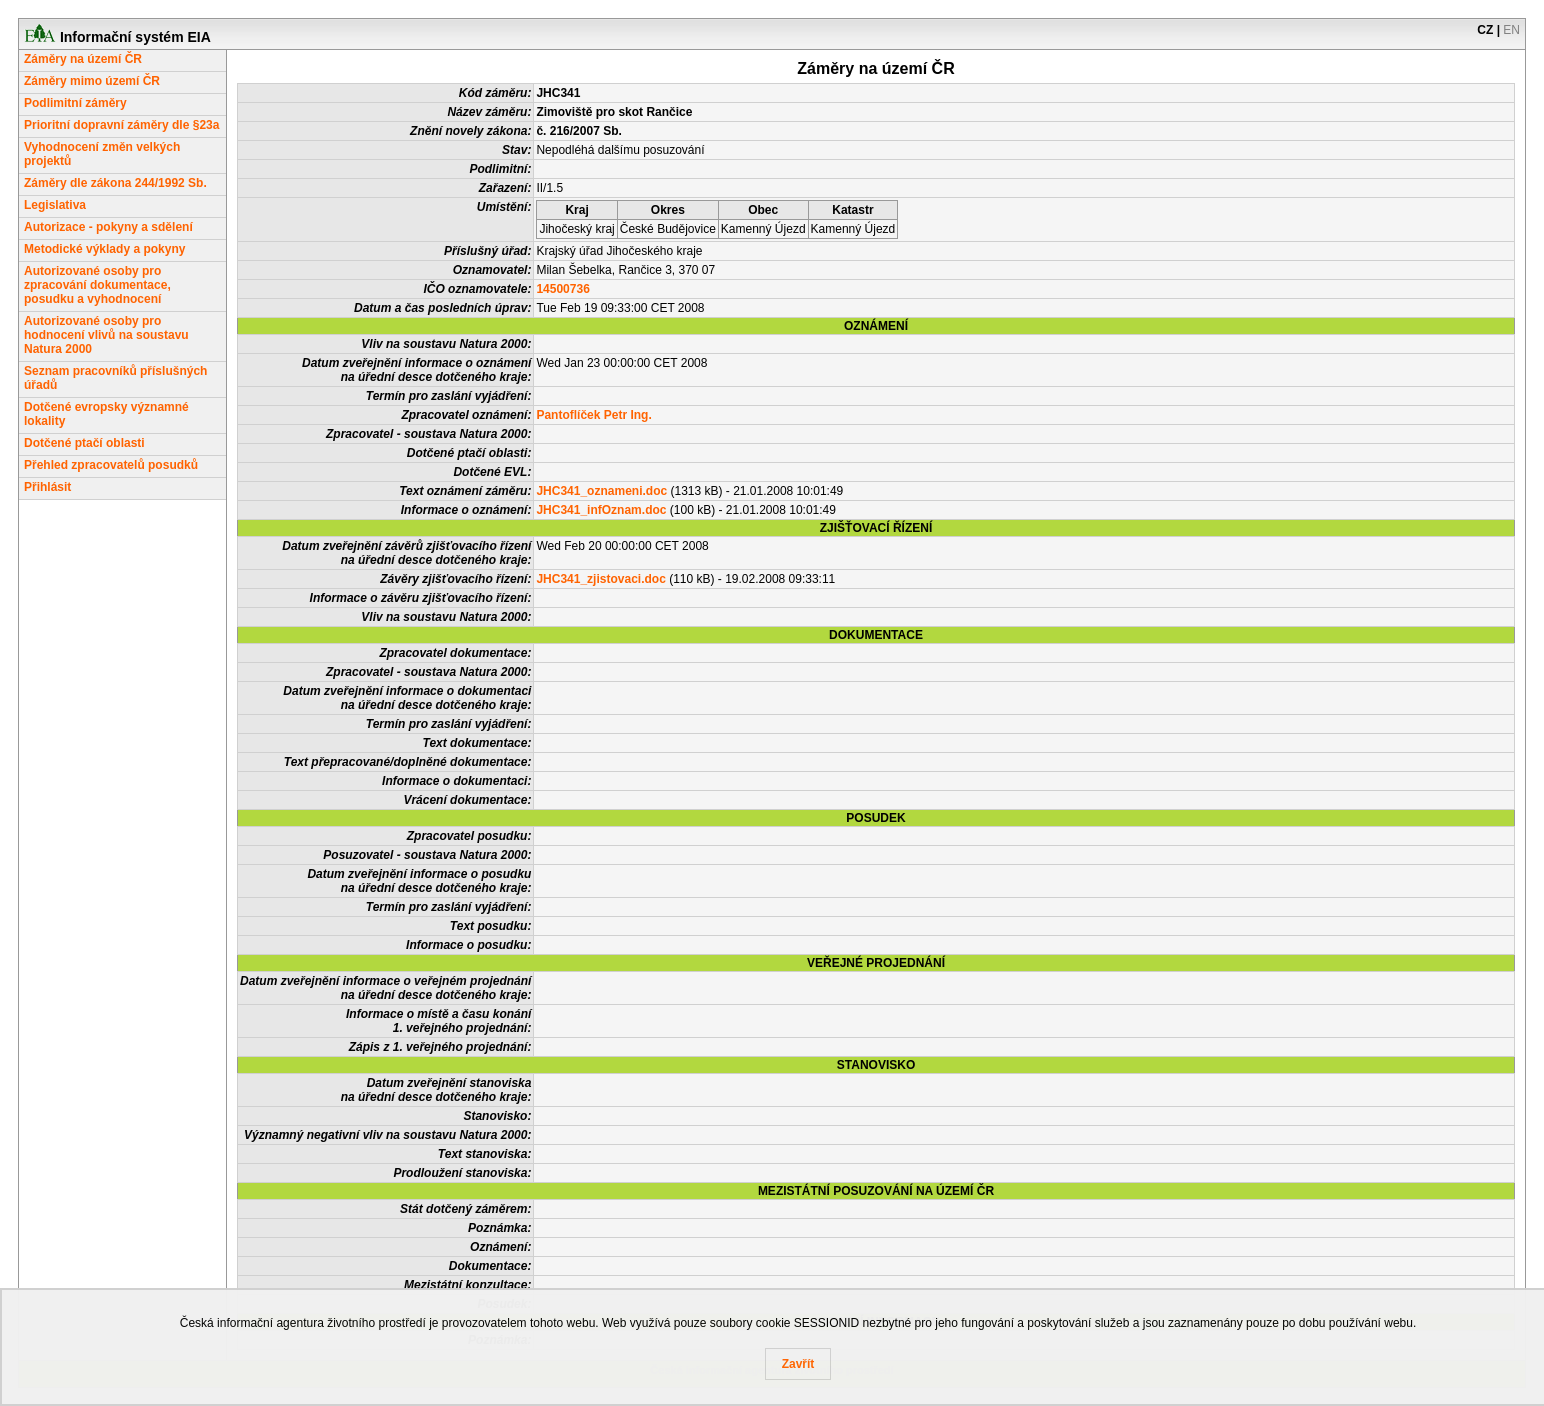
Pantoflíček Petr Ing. (593, 415)
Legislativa (55, 205)
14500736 (562, 289)
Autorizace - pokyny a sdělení (108, 227)
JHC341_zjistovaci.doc (600, 579)
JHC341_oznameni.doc (601, 491)
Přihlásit (47, 487)
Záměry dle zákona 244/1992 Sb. (115, 183)
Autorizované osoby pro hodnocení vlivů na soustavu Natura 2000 (106, 335)
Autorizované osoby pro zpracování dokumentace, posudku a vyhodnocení (97, 285)
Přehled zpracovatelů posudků (111, 465)
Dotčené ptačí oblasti (84, 443)
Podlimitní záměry (75, 103)
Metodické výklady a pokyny (104, 249)
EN (1511, 30)
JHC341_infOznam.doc (601, 510)
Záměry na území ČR (83, 59)
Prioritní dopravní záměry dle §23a (121, 125)
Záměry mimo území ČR (92, 81)
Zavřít (798, 1364)
